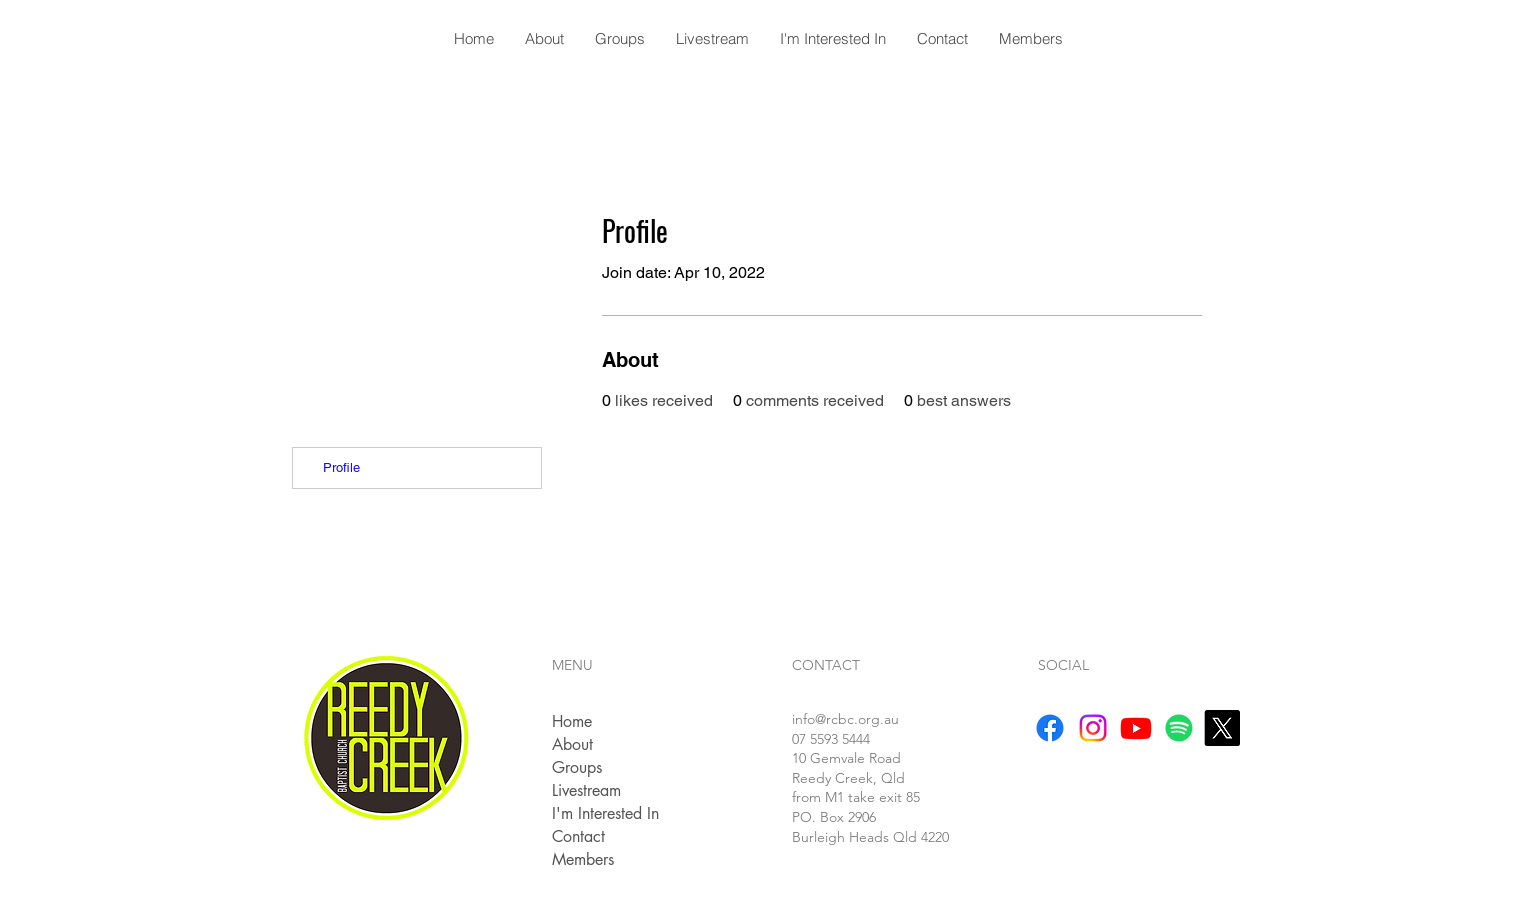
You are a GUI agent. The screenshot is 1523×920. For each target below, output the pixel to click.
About (572, 744)
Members (583, 859)
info (845, 719)
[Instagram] (1093, 728)
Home (572, 721)
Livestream (586, 790)
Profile (341, 467)
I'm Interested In (605, 813)
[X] (1222, 728)
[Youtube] (1136, 728)
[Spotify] (1179, 728)
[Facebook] (1050, 728)
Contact (578, 836)
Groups (577, 767)
